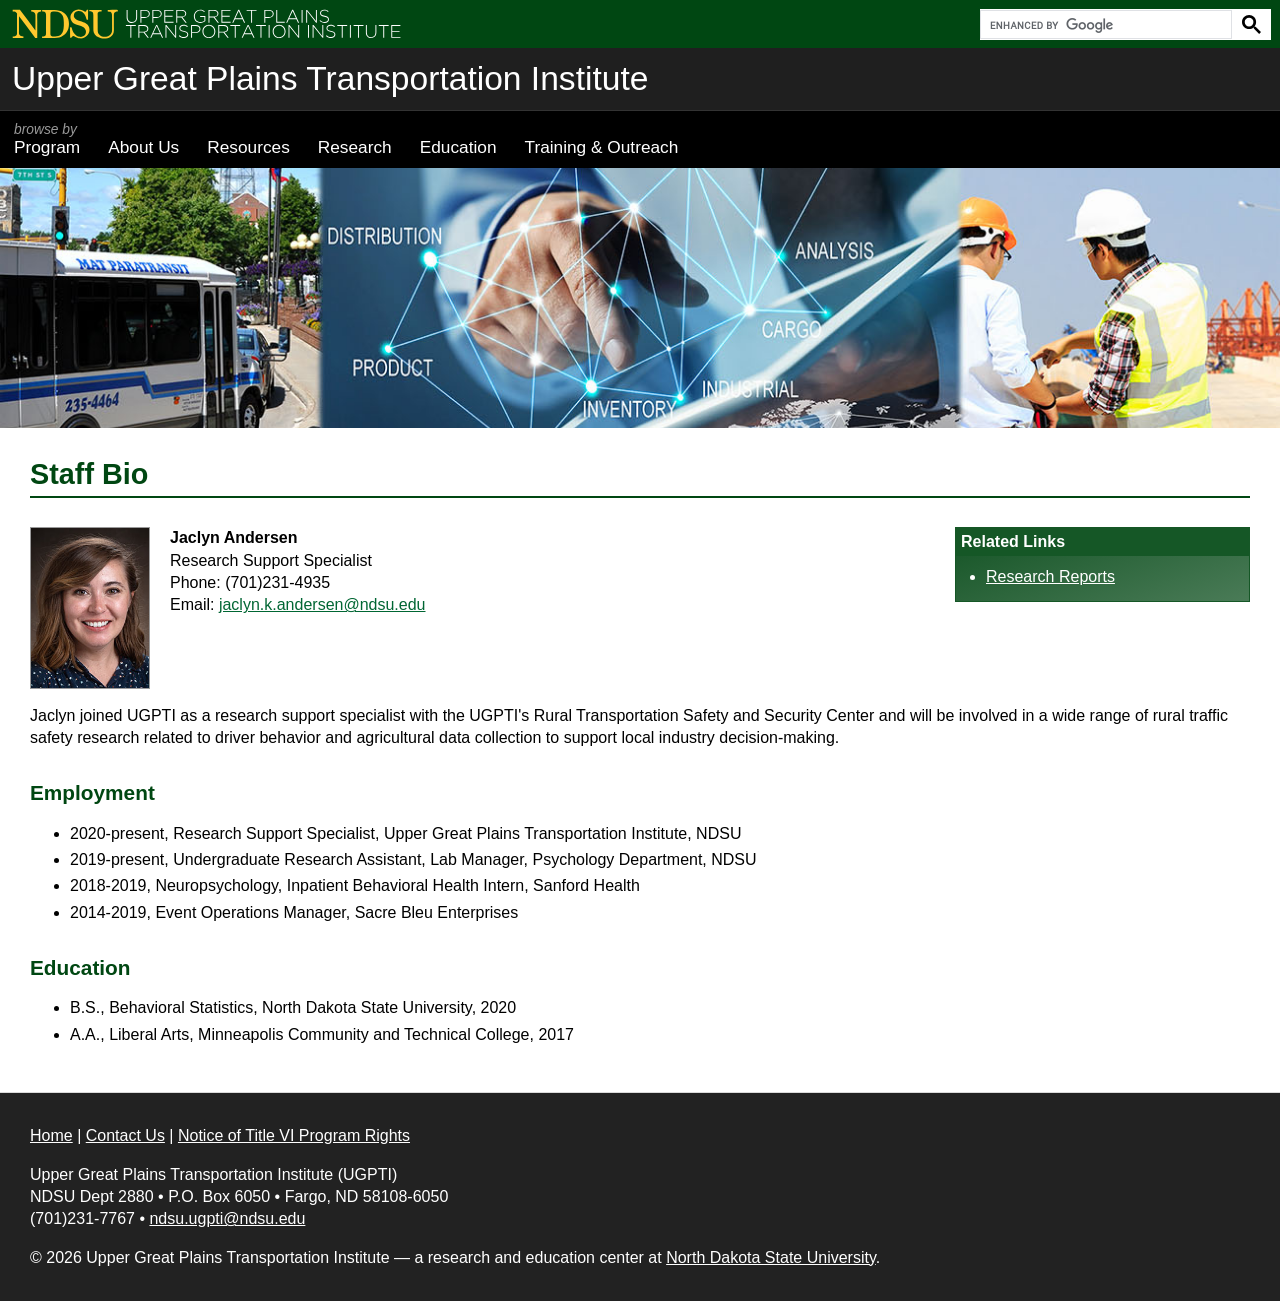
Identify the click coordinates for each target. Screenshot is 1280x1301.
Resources (248, 147)
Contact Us (125, 1135)
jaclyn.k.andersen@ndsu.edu (322, 604)
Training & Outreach (601, 147)
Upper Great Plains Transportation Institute (330, 78)
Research (355, 147)
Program (47, 139)
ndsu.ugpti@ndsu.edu (227, 1218)
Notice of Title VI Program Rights (294, 1135)
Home (51, 1135)
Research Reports (1050, 576)
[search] (1104, 25)
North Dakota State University (771, 1257)
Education (458, 147)
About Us (143, 147)
